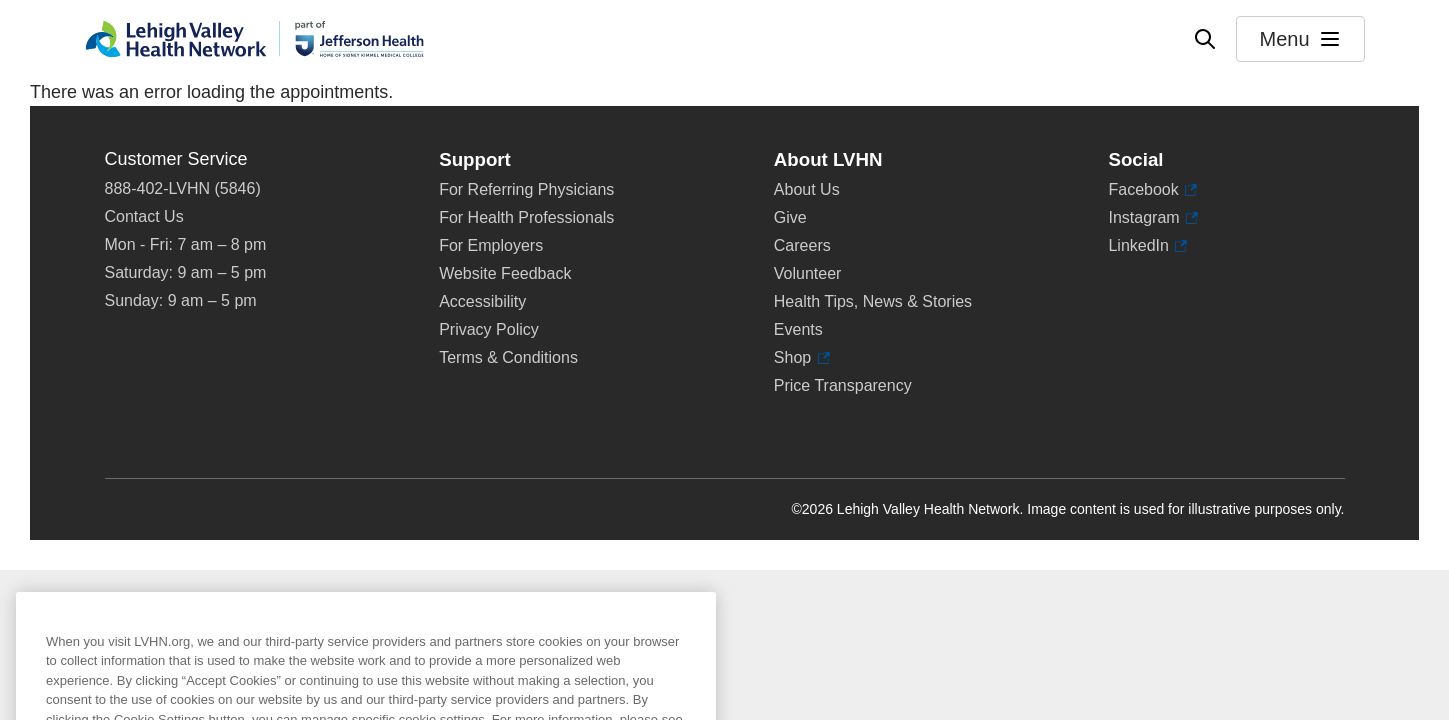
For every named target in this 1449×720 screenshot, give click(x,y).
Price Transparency (843, 385)
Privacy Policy (489, 329)
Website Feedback (505, 273)
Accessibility (482, 301)
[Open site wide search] (1205, 39)
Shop (802, 358)
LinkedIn (1147, 246)
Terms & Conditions (508, 357)
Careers (802, 245)
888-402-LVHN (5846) (183, 188)
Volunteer (808, 273)
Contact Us (144, 216)
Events (798, 329)
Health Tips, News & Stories (873, 301)
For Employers (491, 245)
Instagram (1153, 218)
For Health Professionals (526, 217)
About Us (807, 189)
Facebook (1152, 190)
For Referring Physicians (526, 189)
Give (790, 217)
